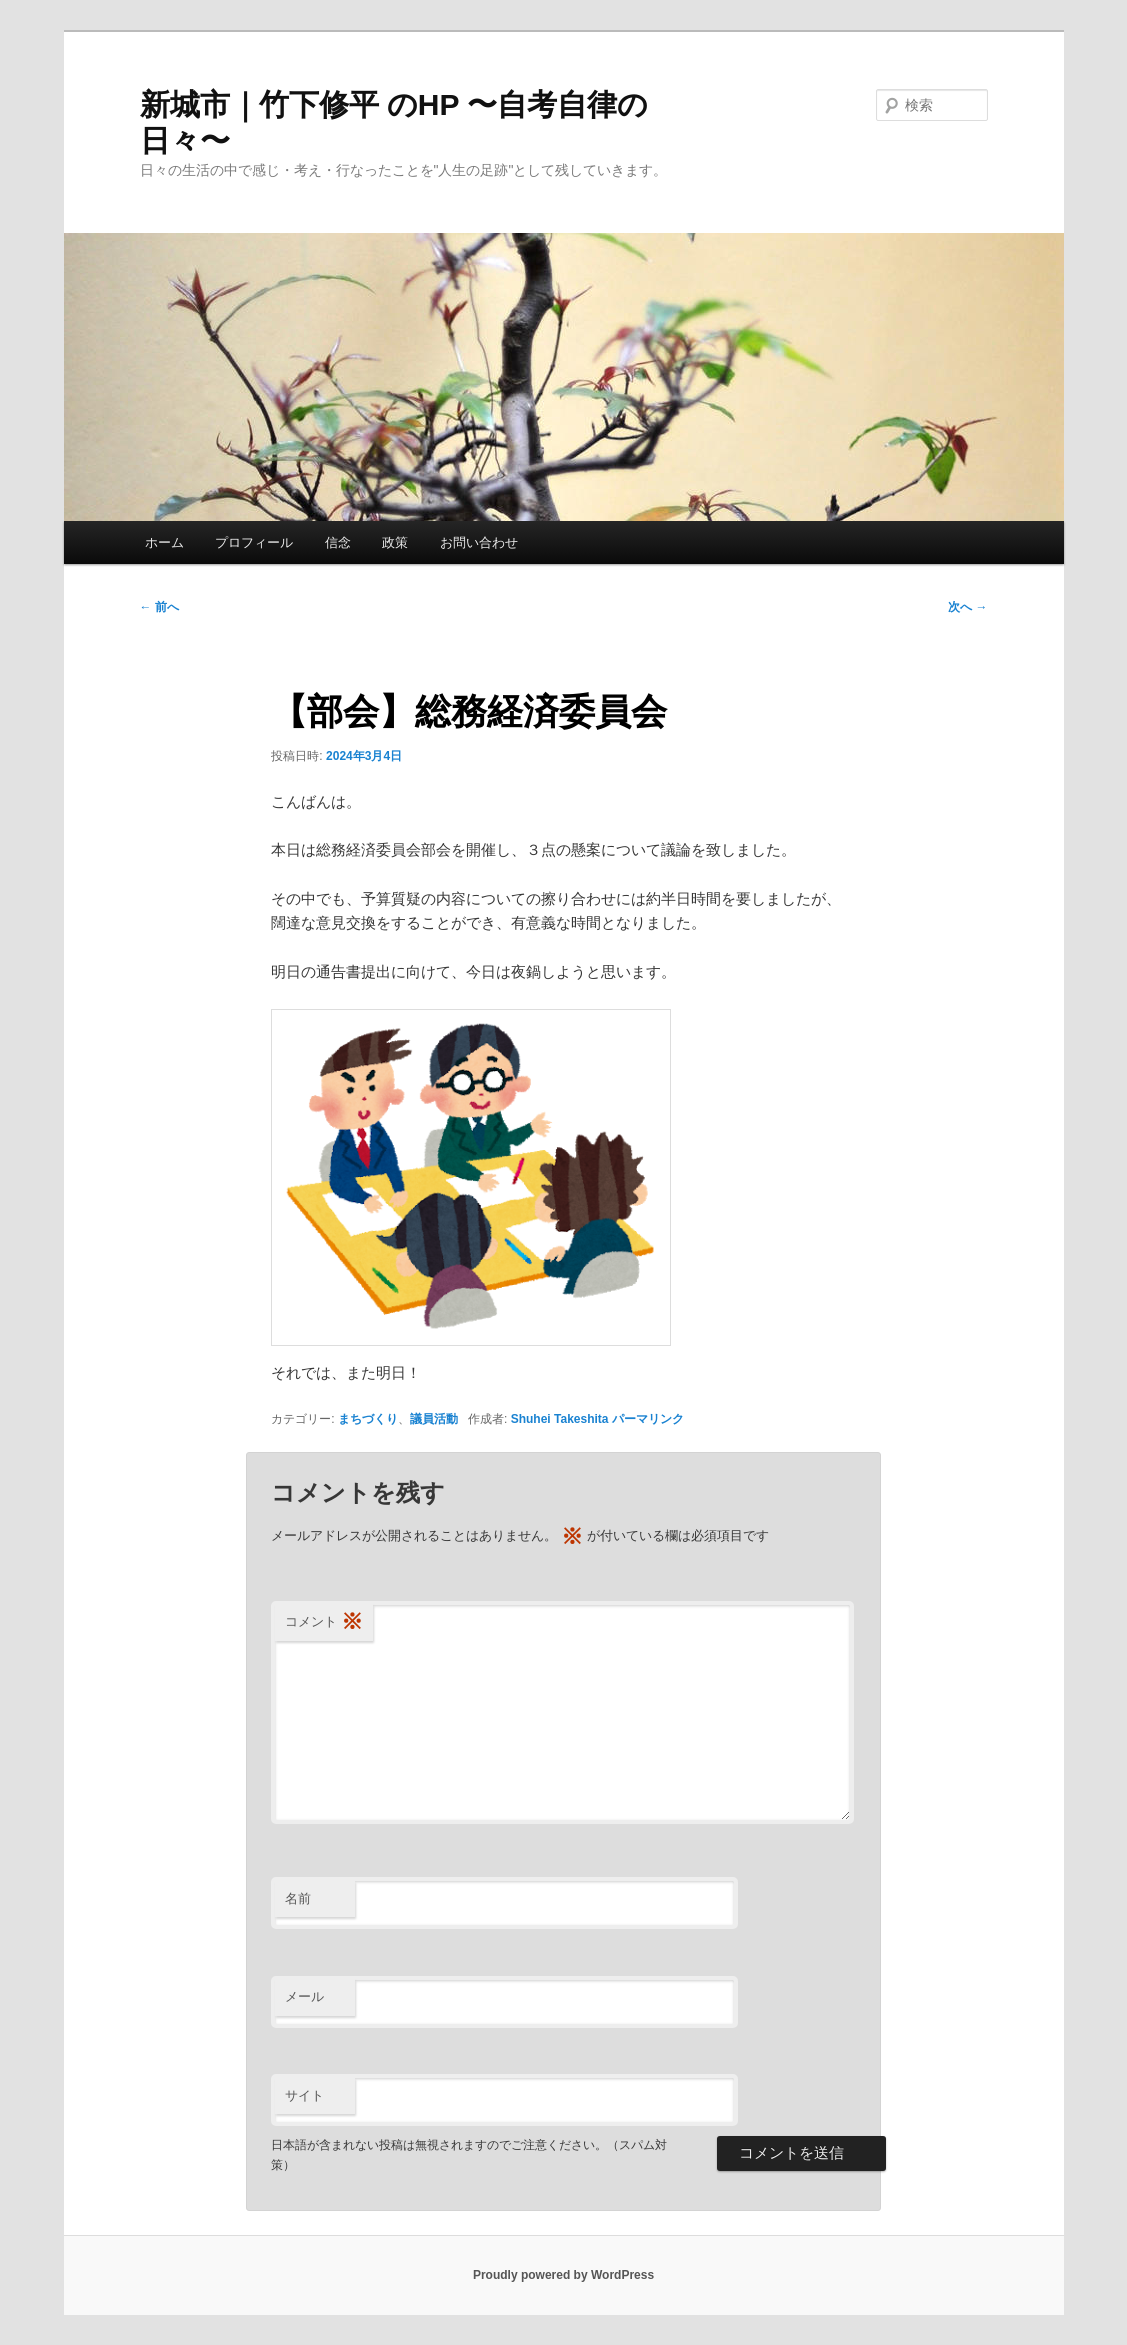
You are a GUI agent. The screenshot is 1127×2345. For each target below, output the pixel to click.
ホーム (164, 542)
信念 (338, 542)
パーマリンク (648, 1419)
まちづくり (368, 1419)
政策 (395, 542)
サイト (304, 2095)
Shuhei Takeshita (560, 1419)
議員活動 (434, 1419)
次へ (967, 607)
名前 (298, 1898)
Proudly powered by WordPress (563, 2275)
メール (304, 1996)
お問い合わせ (479, 542)
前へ (159, 607)
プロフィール (254, 542)
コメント (324, 1622)
